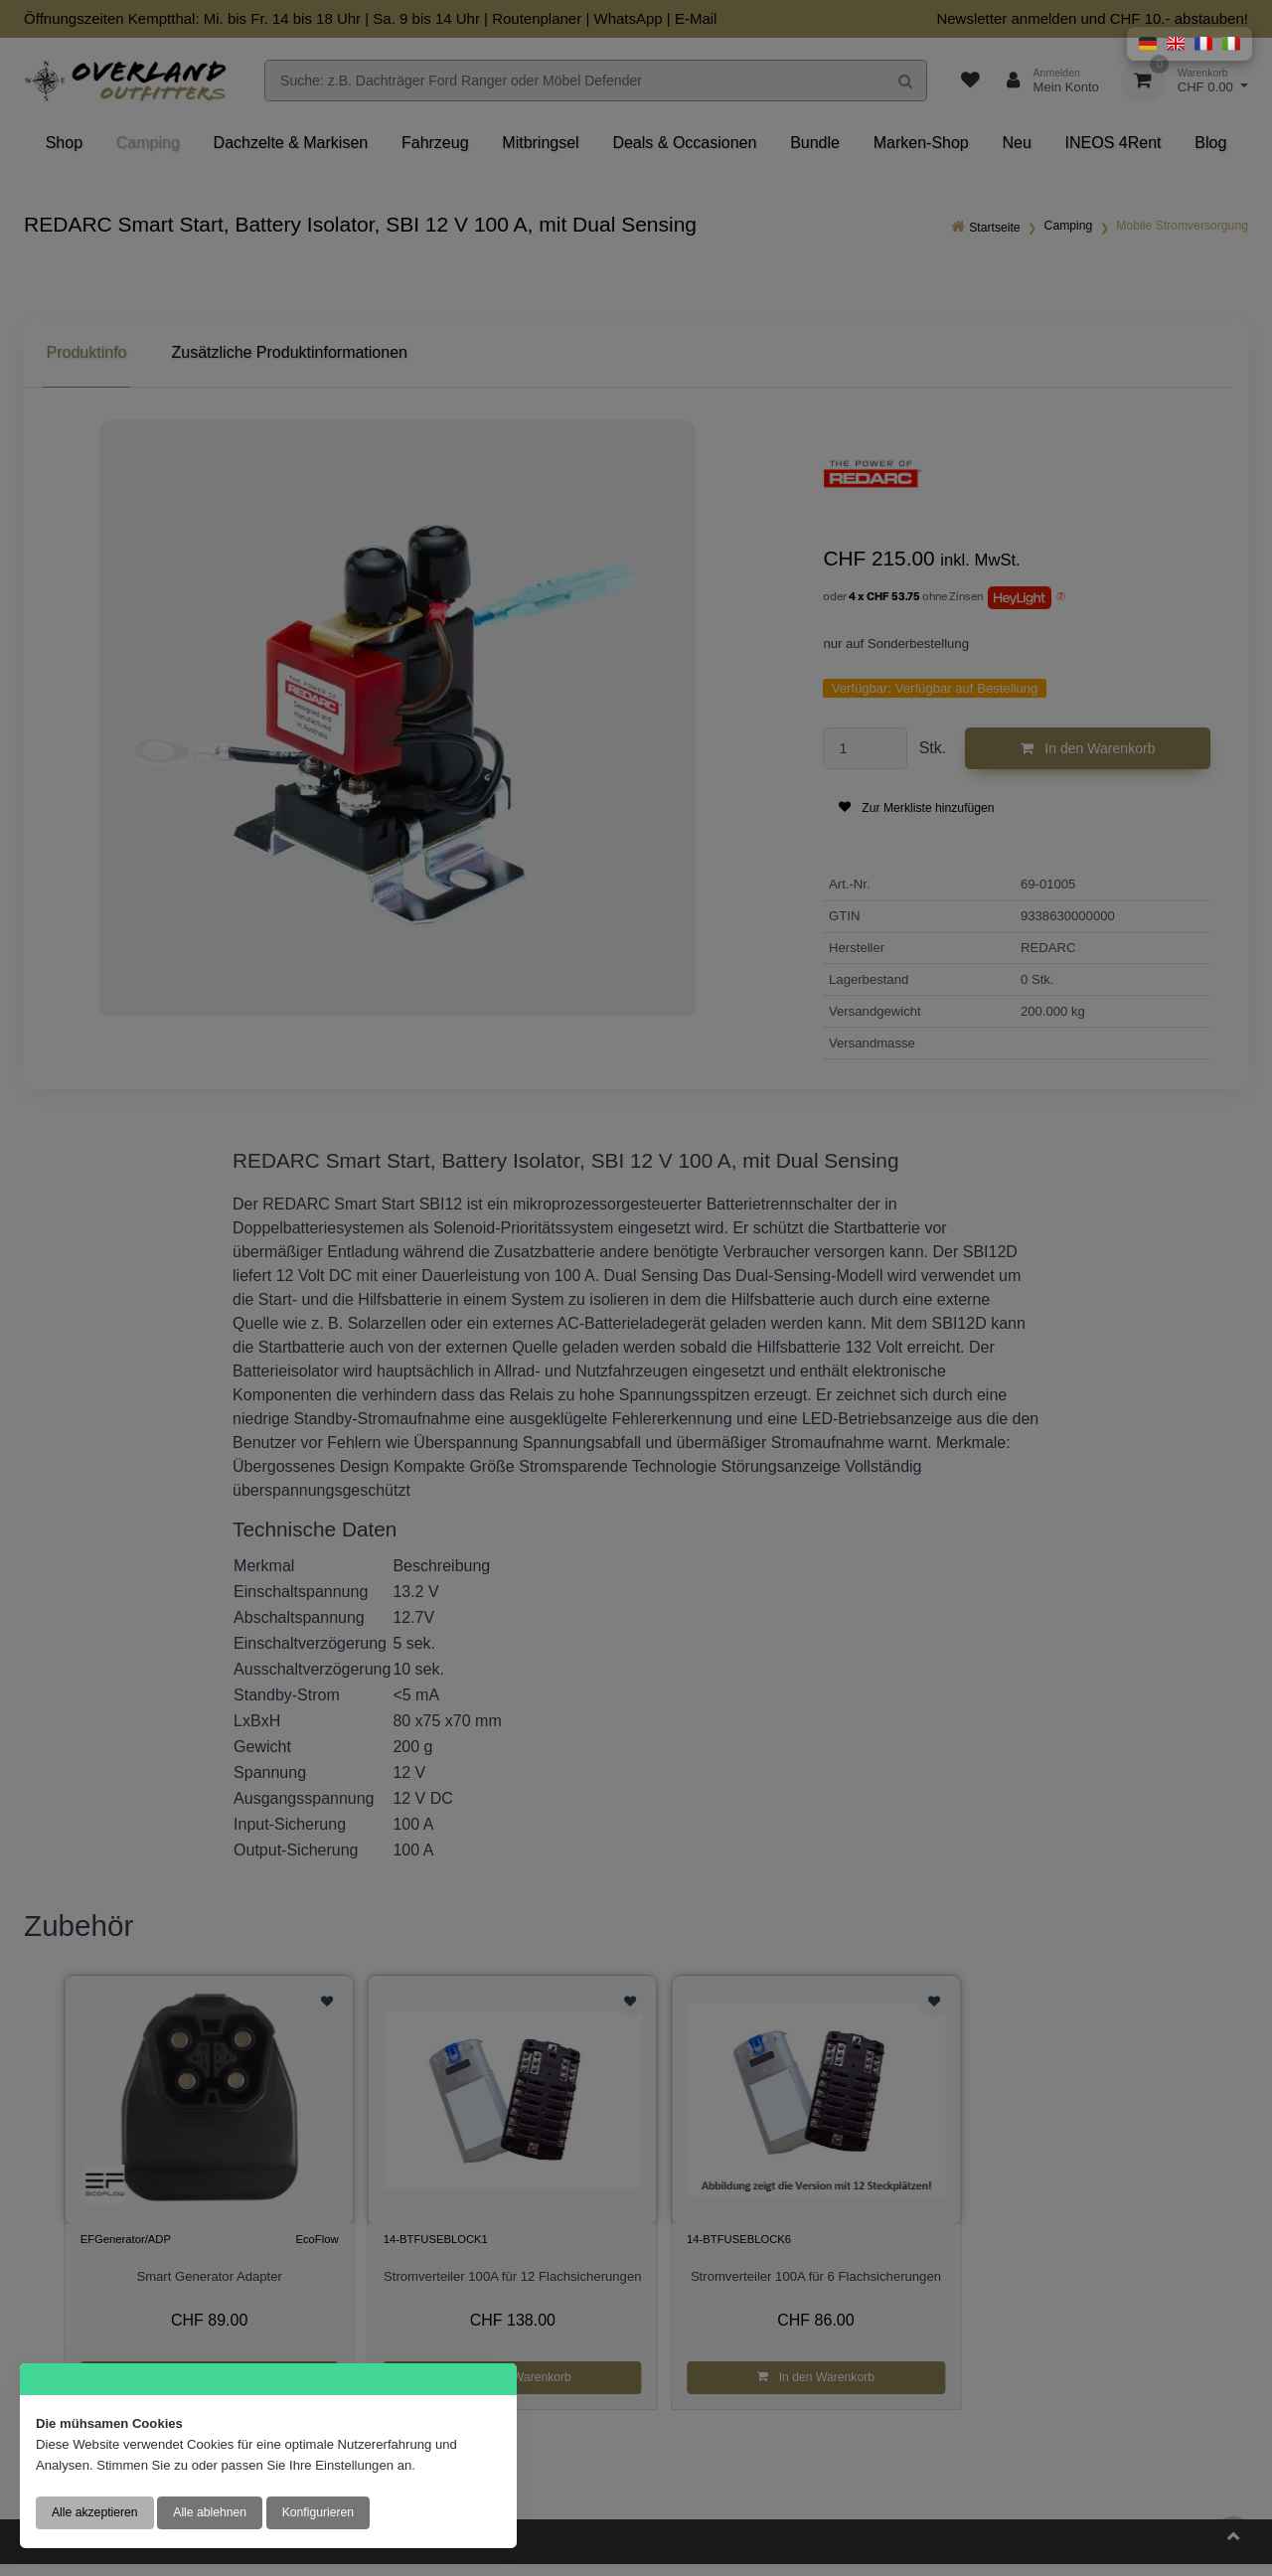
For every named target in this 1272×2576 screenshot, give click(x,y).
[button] (1148, 44)
